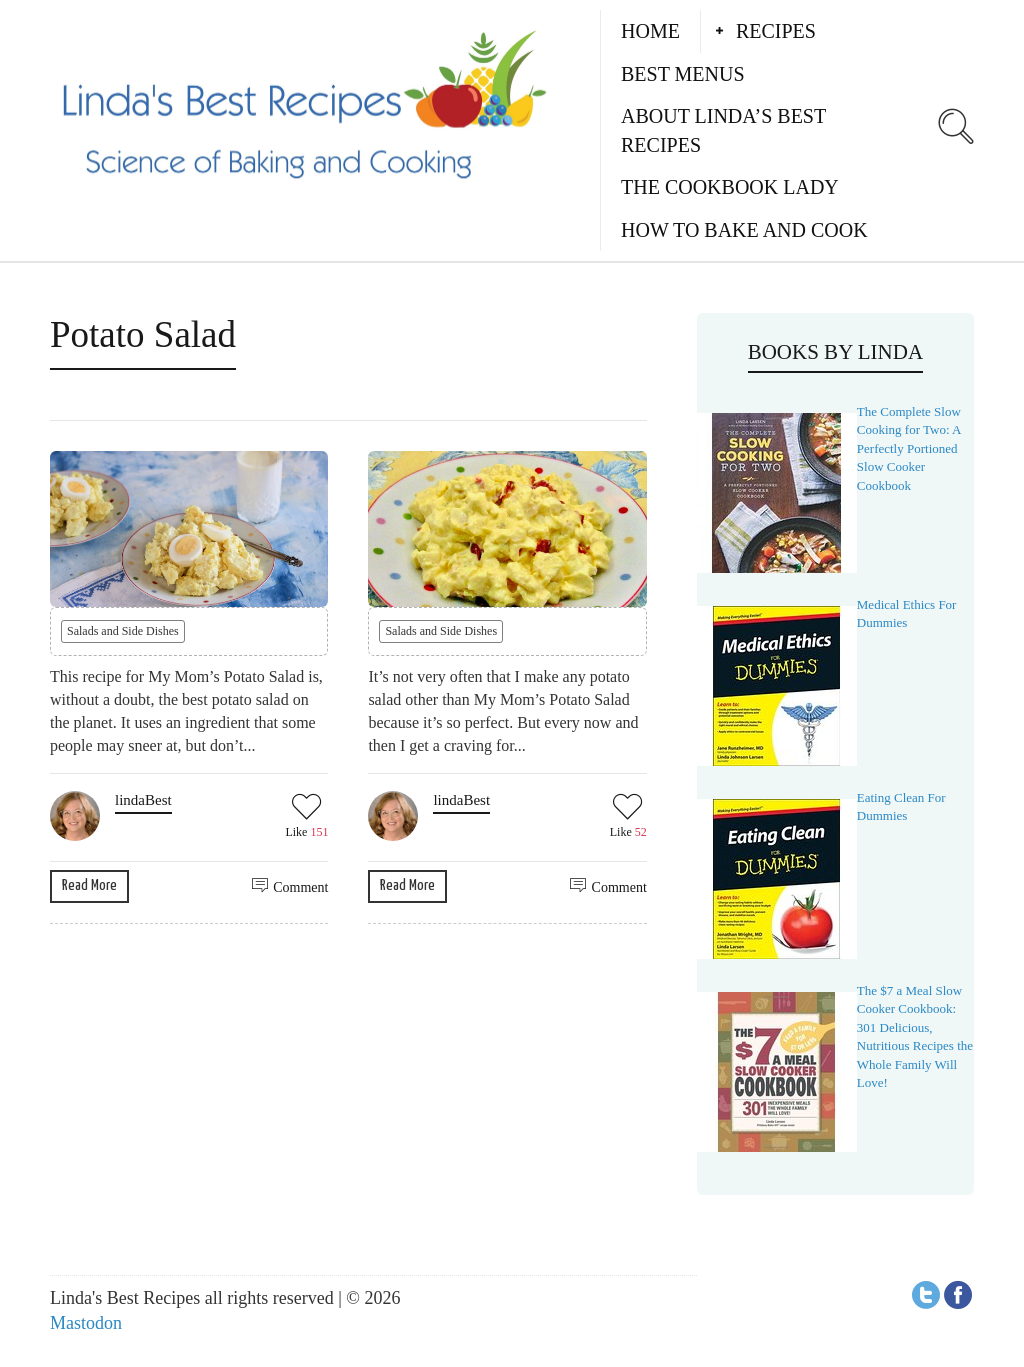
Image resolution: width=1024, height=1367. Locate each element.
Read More (89, 885)
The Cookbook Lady (730, 187)
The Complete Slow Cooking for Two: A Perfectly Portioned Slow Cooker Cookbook (909, 448)
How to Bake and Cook (744, 230)
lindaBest (143, 800)
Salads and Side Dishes (123, 631)
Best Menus (683, 74)
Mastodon (86, 1323)
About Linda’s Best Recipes (723, 130)
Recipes (776, 31)
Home (650, 31)
